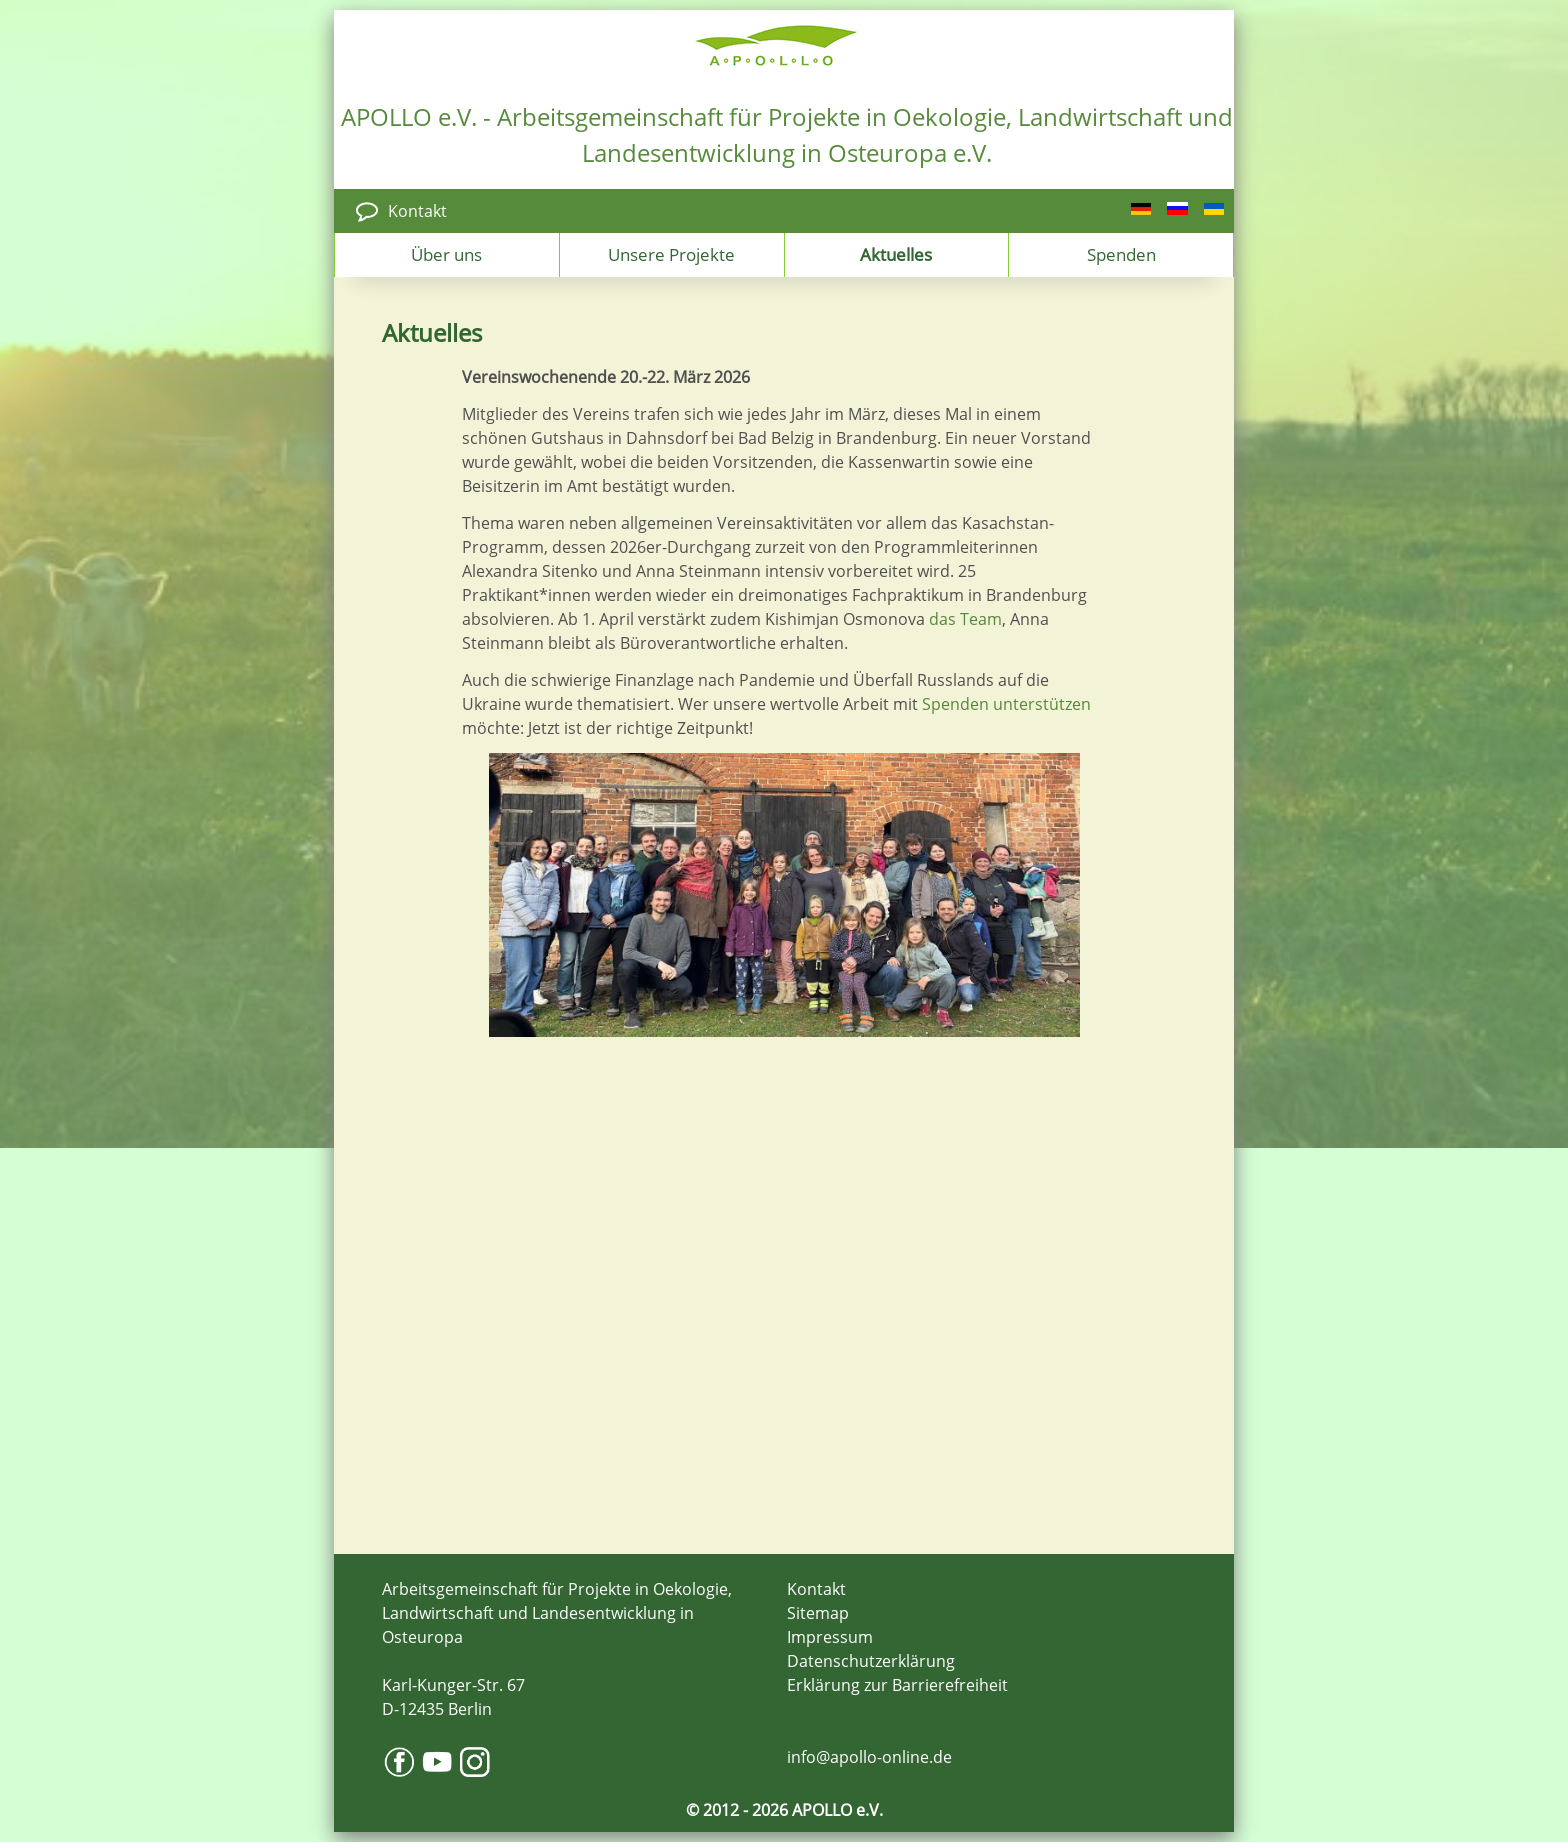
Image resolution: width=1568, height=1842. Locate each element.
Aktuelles (896, 254)
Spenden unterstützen (1006, 704)
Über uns (446, 254)
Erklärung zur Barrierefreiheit (897, 1685)
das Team (965, 619)
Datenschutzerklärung (871, 1661)
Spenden (1121, 254)
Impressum (830, 1637)
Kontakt (417, 211)
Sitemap (818, 1613)
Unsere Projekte (671, 254)
